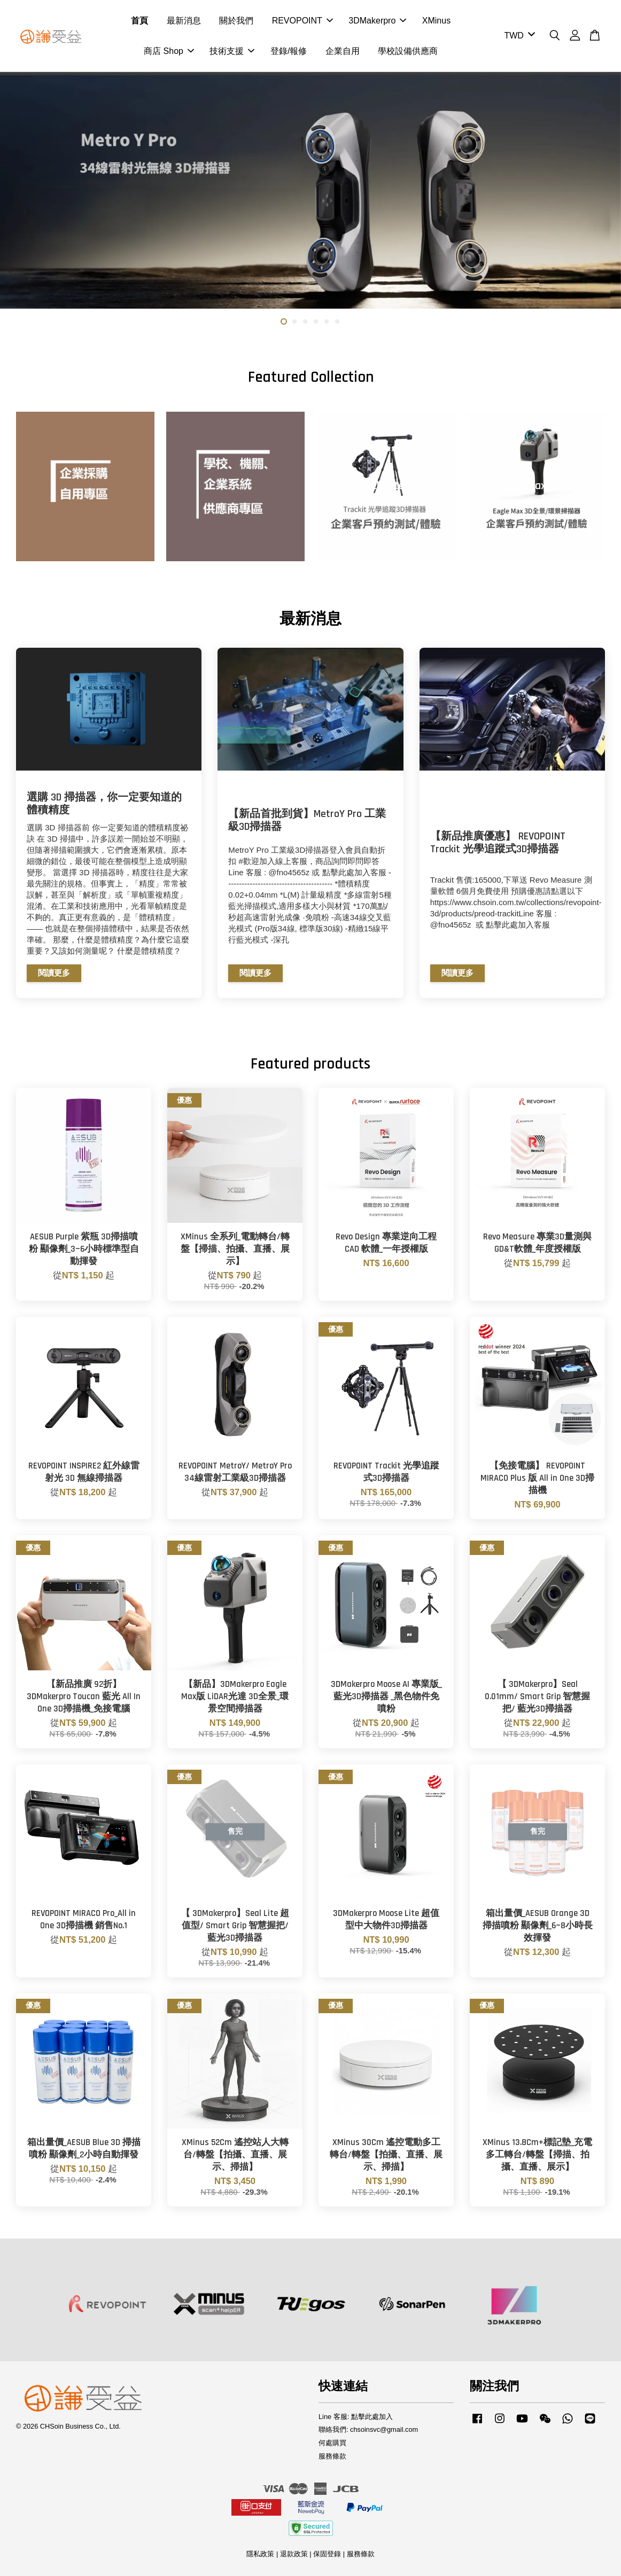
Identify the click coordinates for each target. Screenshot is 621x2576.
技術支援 (231, 51)
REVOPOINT (302, 20)
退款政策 (294, 2554)
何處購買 (332, 2443)
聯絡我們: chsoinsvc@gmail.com (368, 2429)
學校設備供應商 (408, 51)
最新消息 (184, 20)
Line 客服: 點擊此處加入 (356, 2417)
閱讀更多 (54, 973)
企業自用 (342, 51)
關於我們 (236, 20)
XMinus (436, 20)
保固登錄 (327, 2554)
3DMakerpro (377, 20)
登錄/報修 (288, 51)
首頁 (139, 20)
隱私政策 (260, 2554)
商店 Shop (169, 51)
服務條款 (332, 2456)
